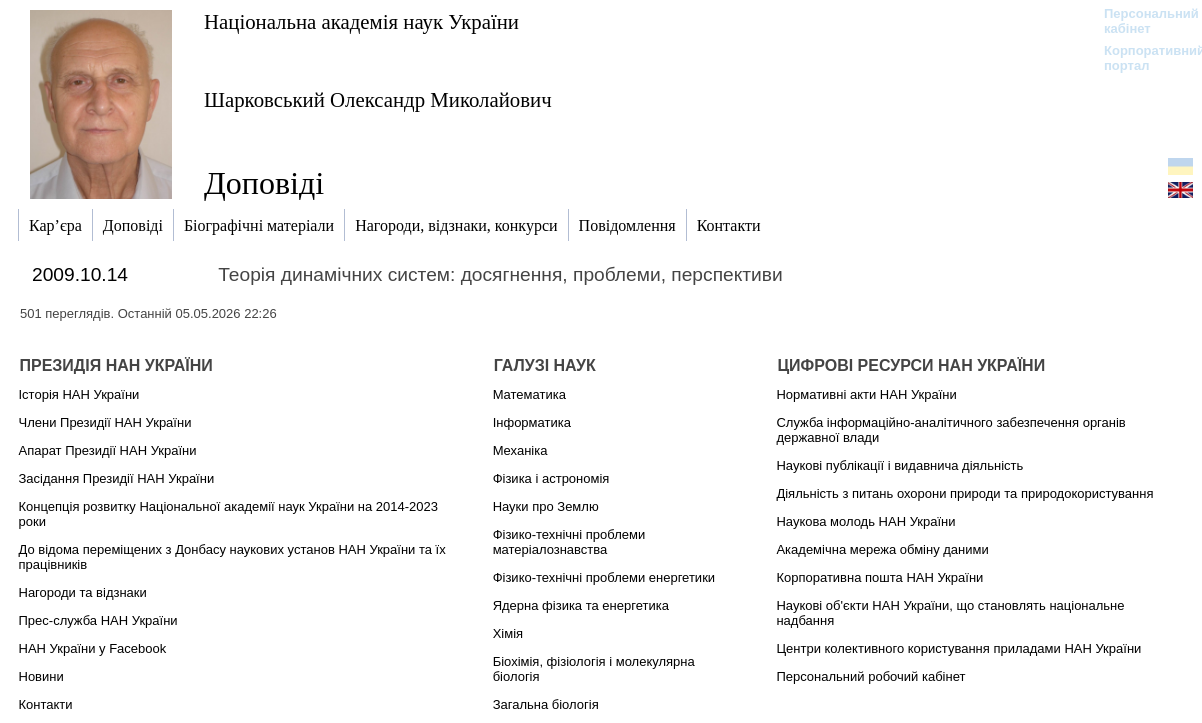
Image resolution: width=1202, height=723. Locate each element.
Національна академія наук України (361, 21)
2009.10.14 (80, 274)
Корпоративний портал (1141, 58)
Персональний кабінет (1141, 21)
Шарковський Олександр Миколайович (378, 99)
